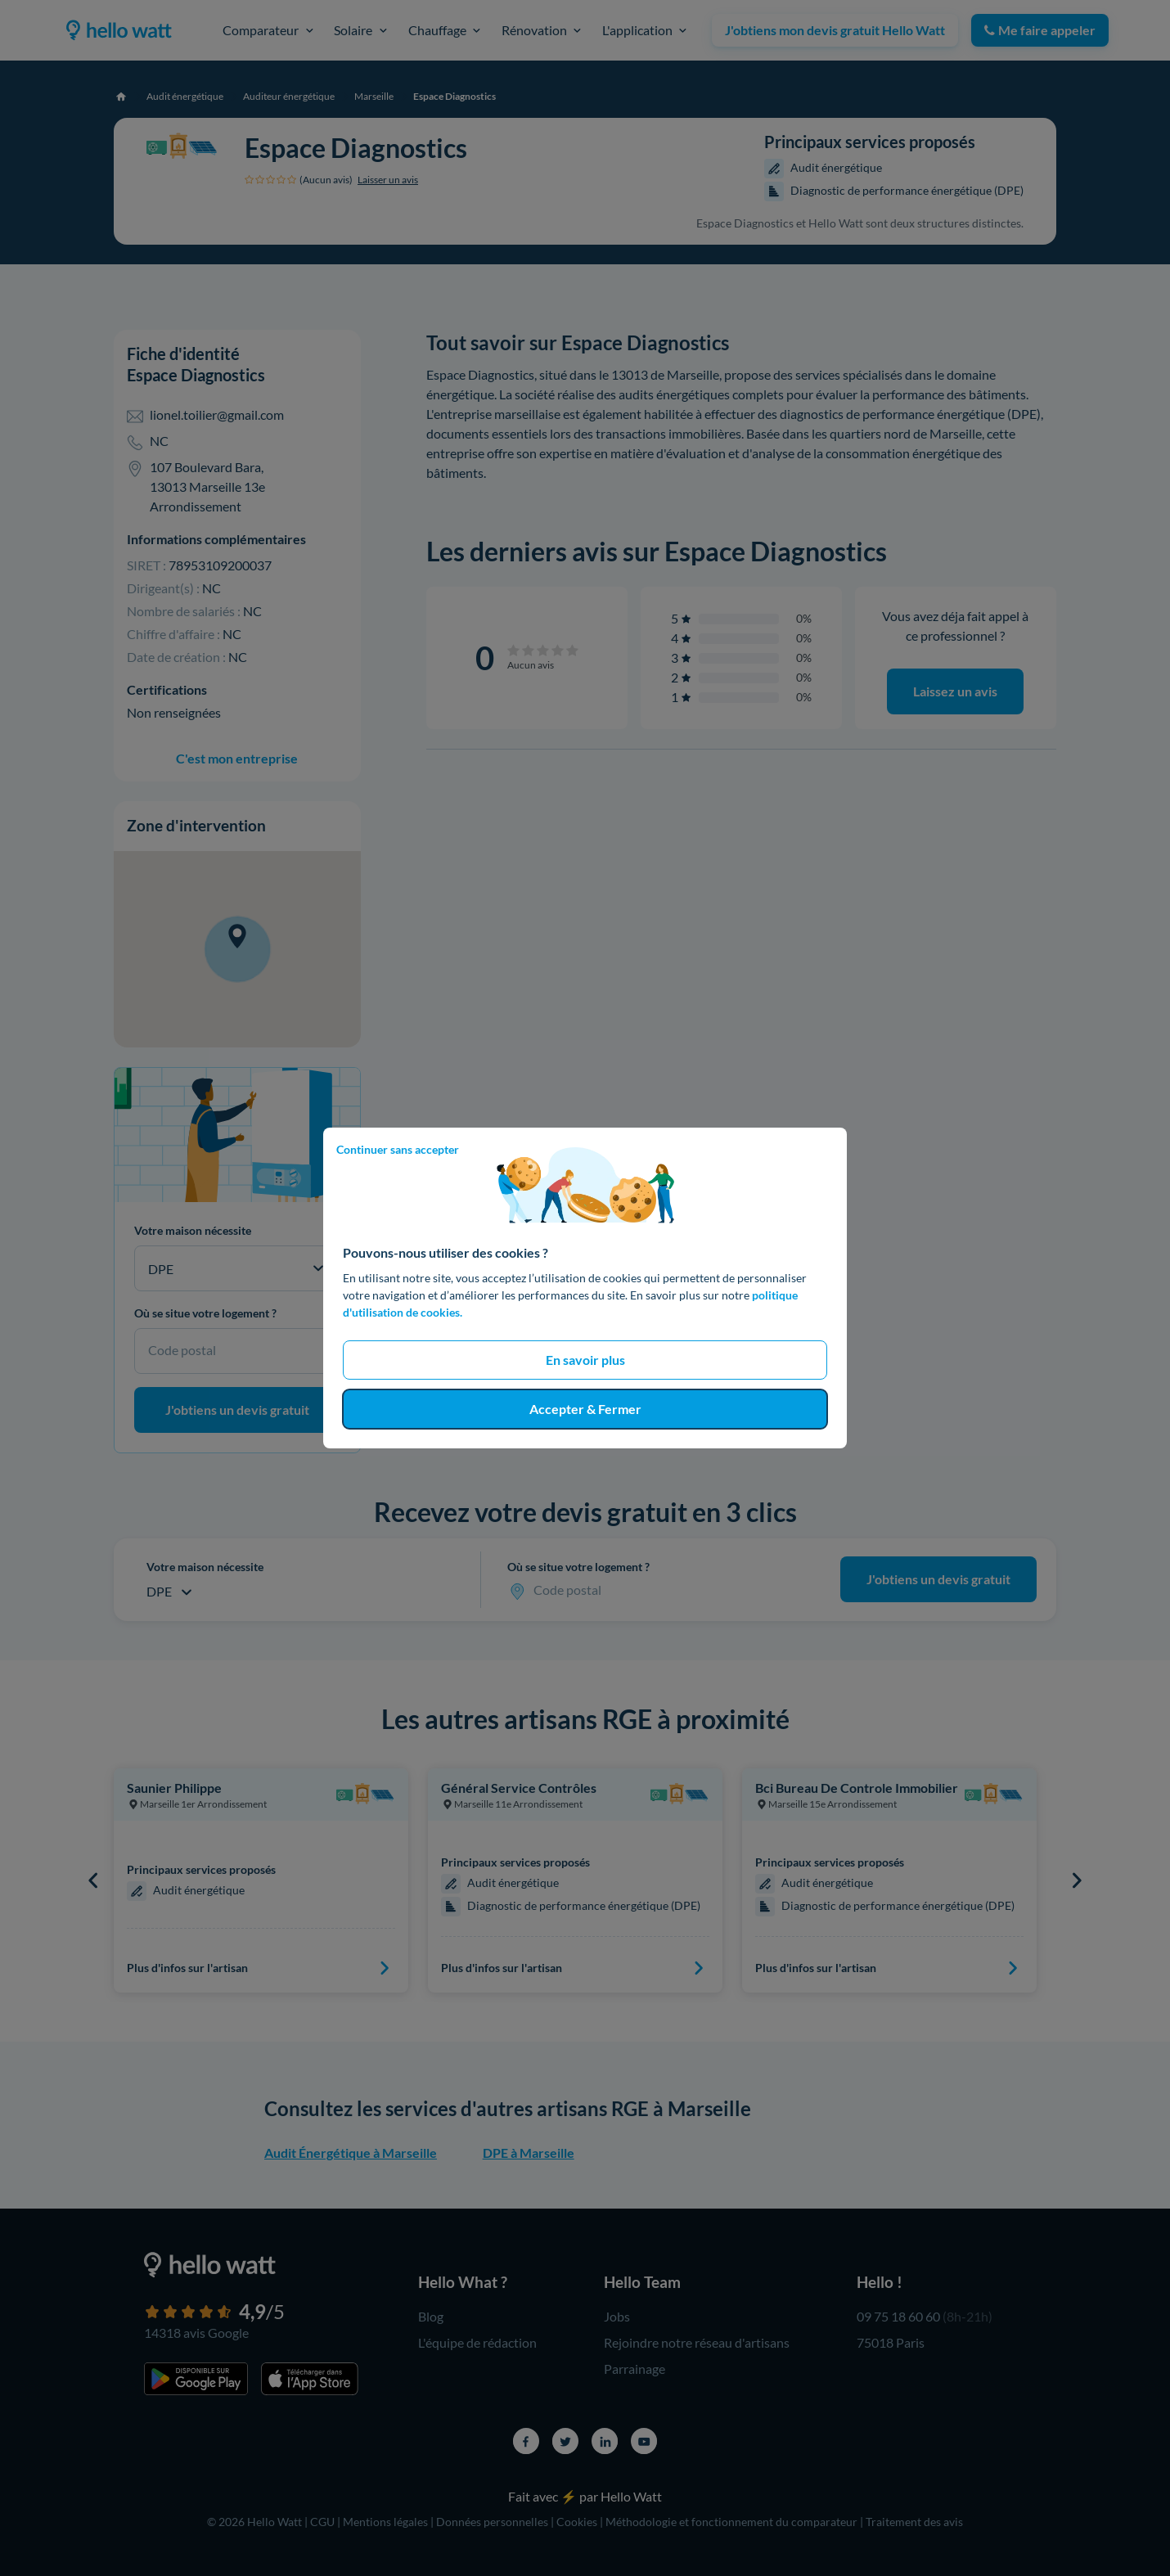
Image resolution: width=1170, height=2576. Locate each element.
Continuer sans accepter (397, 1149)
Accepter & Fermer (585, 1408)
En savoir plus (585, 1359)
